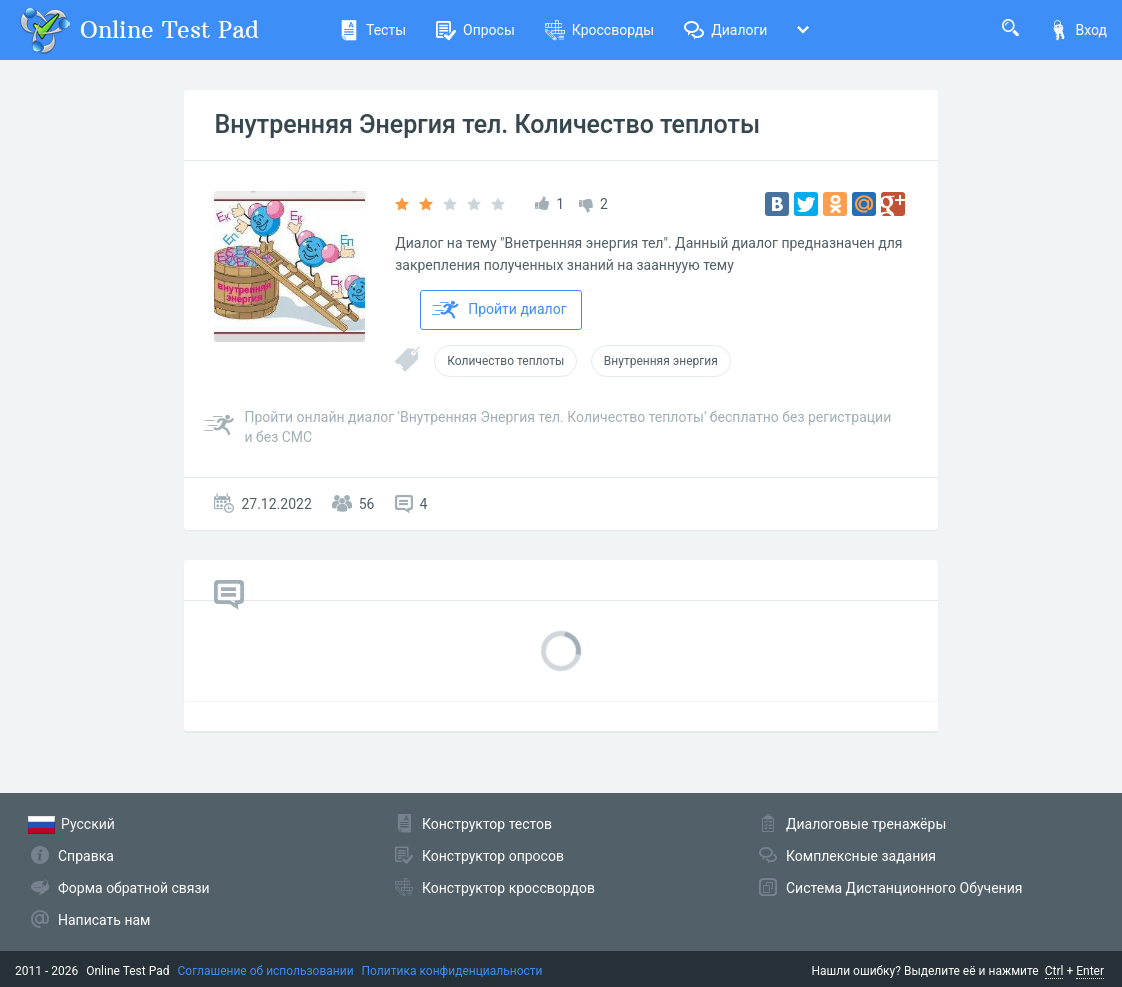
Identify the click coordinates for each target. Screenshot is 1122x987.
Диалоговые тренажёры (866, 824)
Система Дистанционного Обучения (904, 888)
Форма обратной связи (134, 888)
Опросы (475, 30)
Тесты (372, 30)
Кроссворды (599, 30)
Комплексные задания (861, 856)
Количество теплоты (505, 361)
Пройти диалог (499, 310)
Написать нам (104, 920)
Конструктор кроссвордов (508, 888)
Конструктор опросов (493, 856)
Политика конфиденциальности (452, 971)
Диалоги (725, 30)
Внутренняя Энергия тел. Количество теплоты (487, 124)
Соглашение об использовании (266, 971)
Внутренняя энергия (661, 361)
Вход (1078, 30)
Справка (86, 856)
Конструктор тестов (487, 824)
